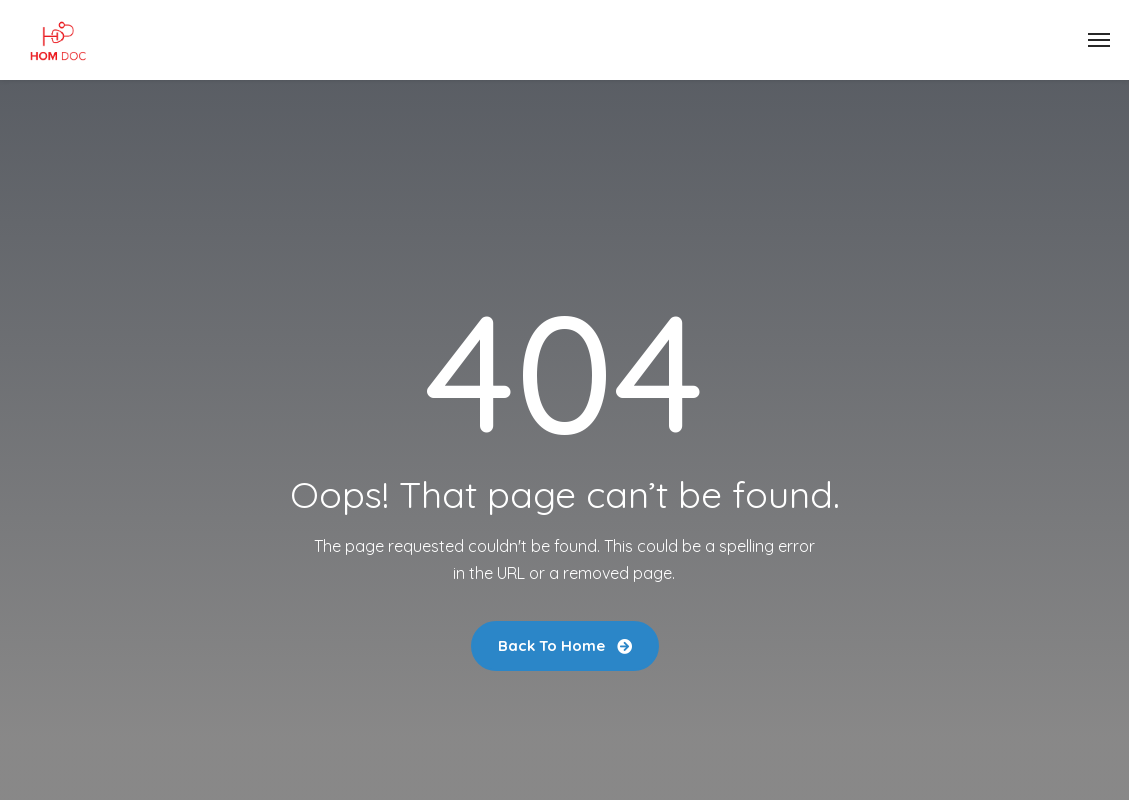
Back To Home (565, 645)
